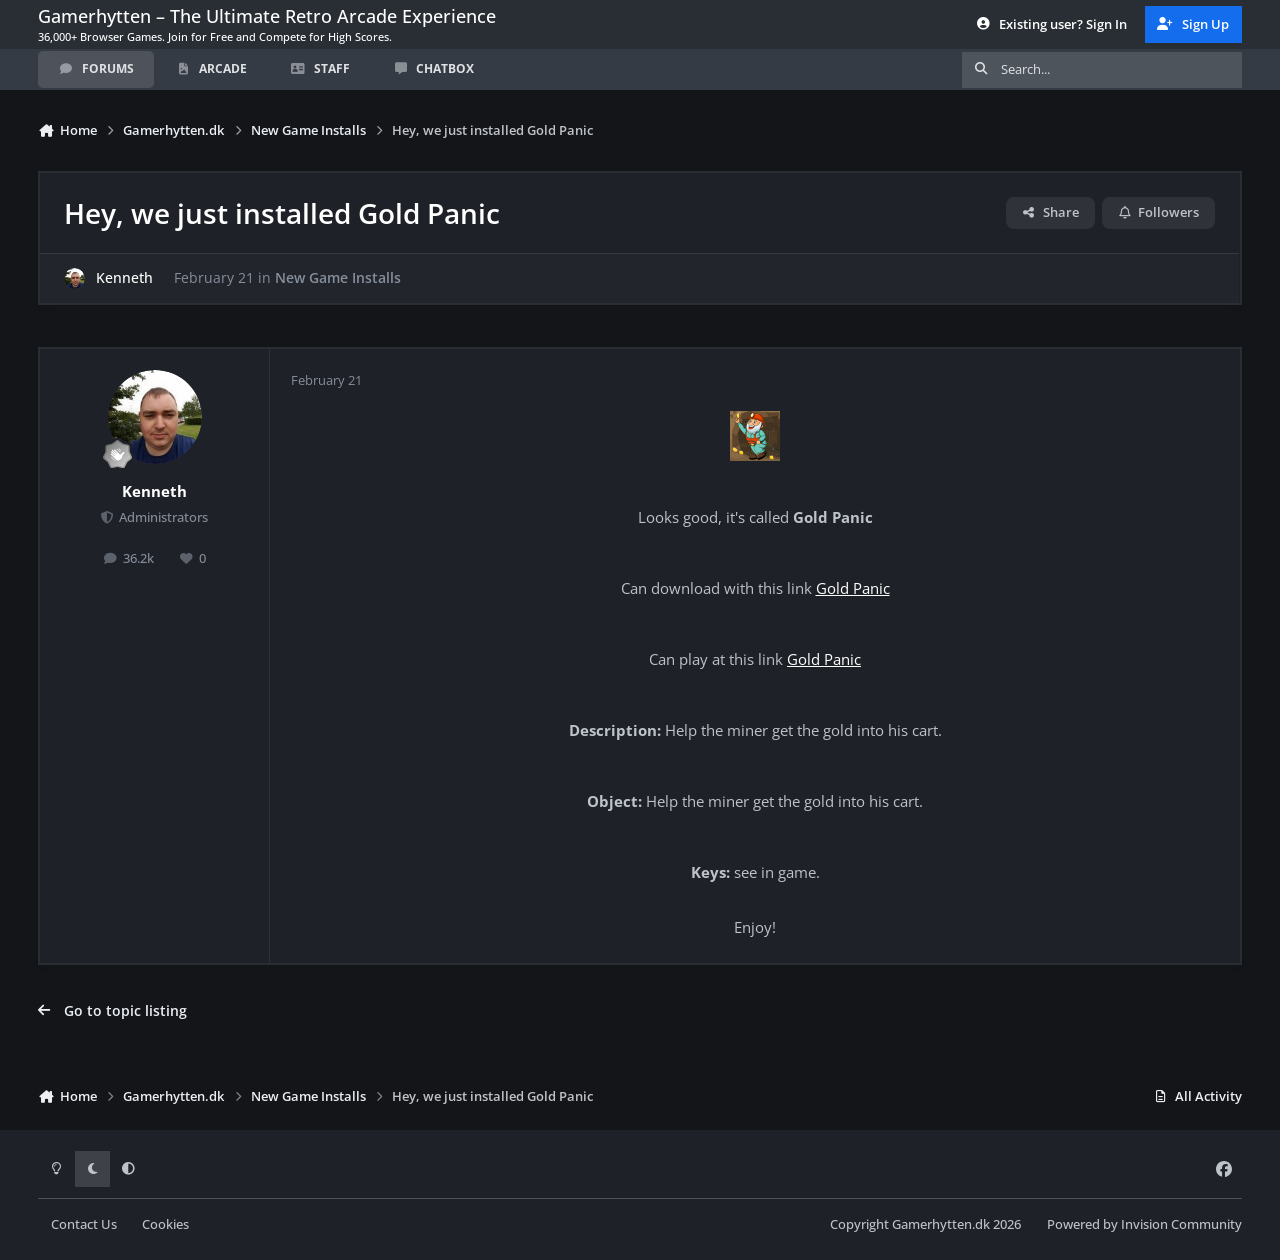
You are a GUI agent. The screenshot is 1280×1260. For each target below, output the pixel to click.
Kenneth (124, 278)
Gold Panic (853, 588)
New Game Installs (338, 278)
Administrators (162, 517)
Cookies (165, 1224)
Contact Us (84, 1224)
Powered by (1144, 1224)
